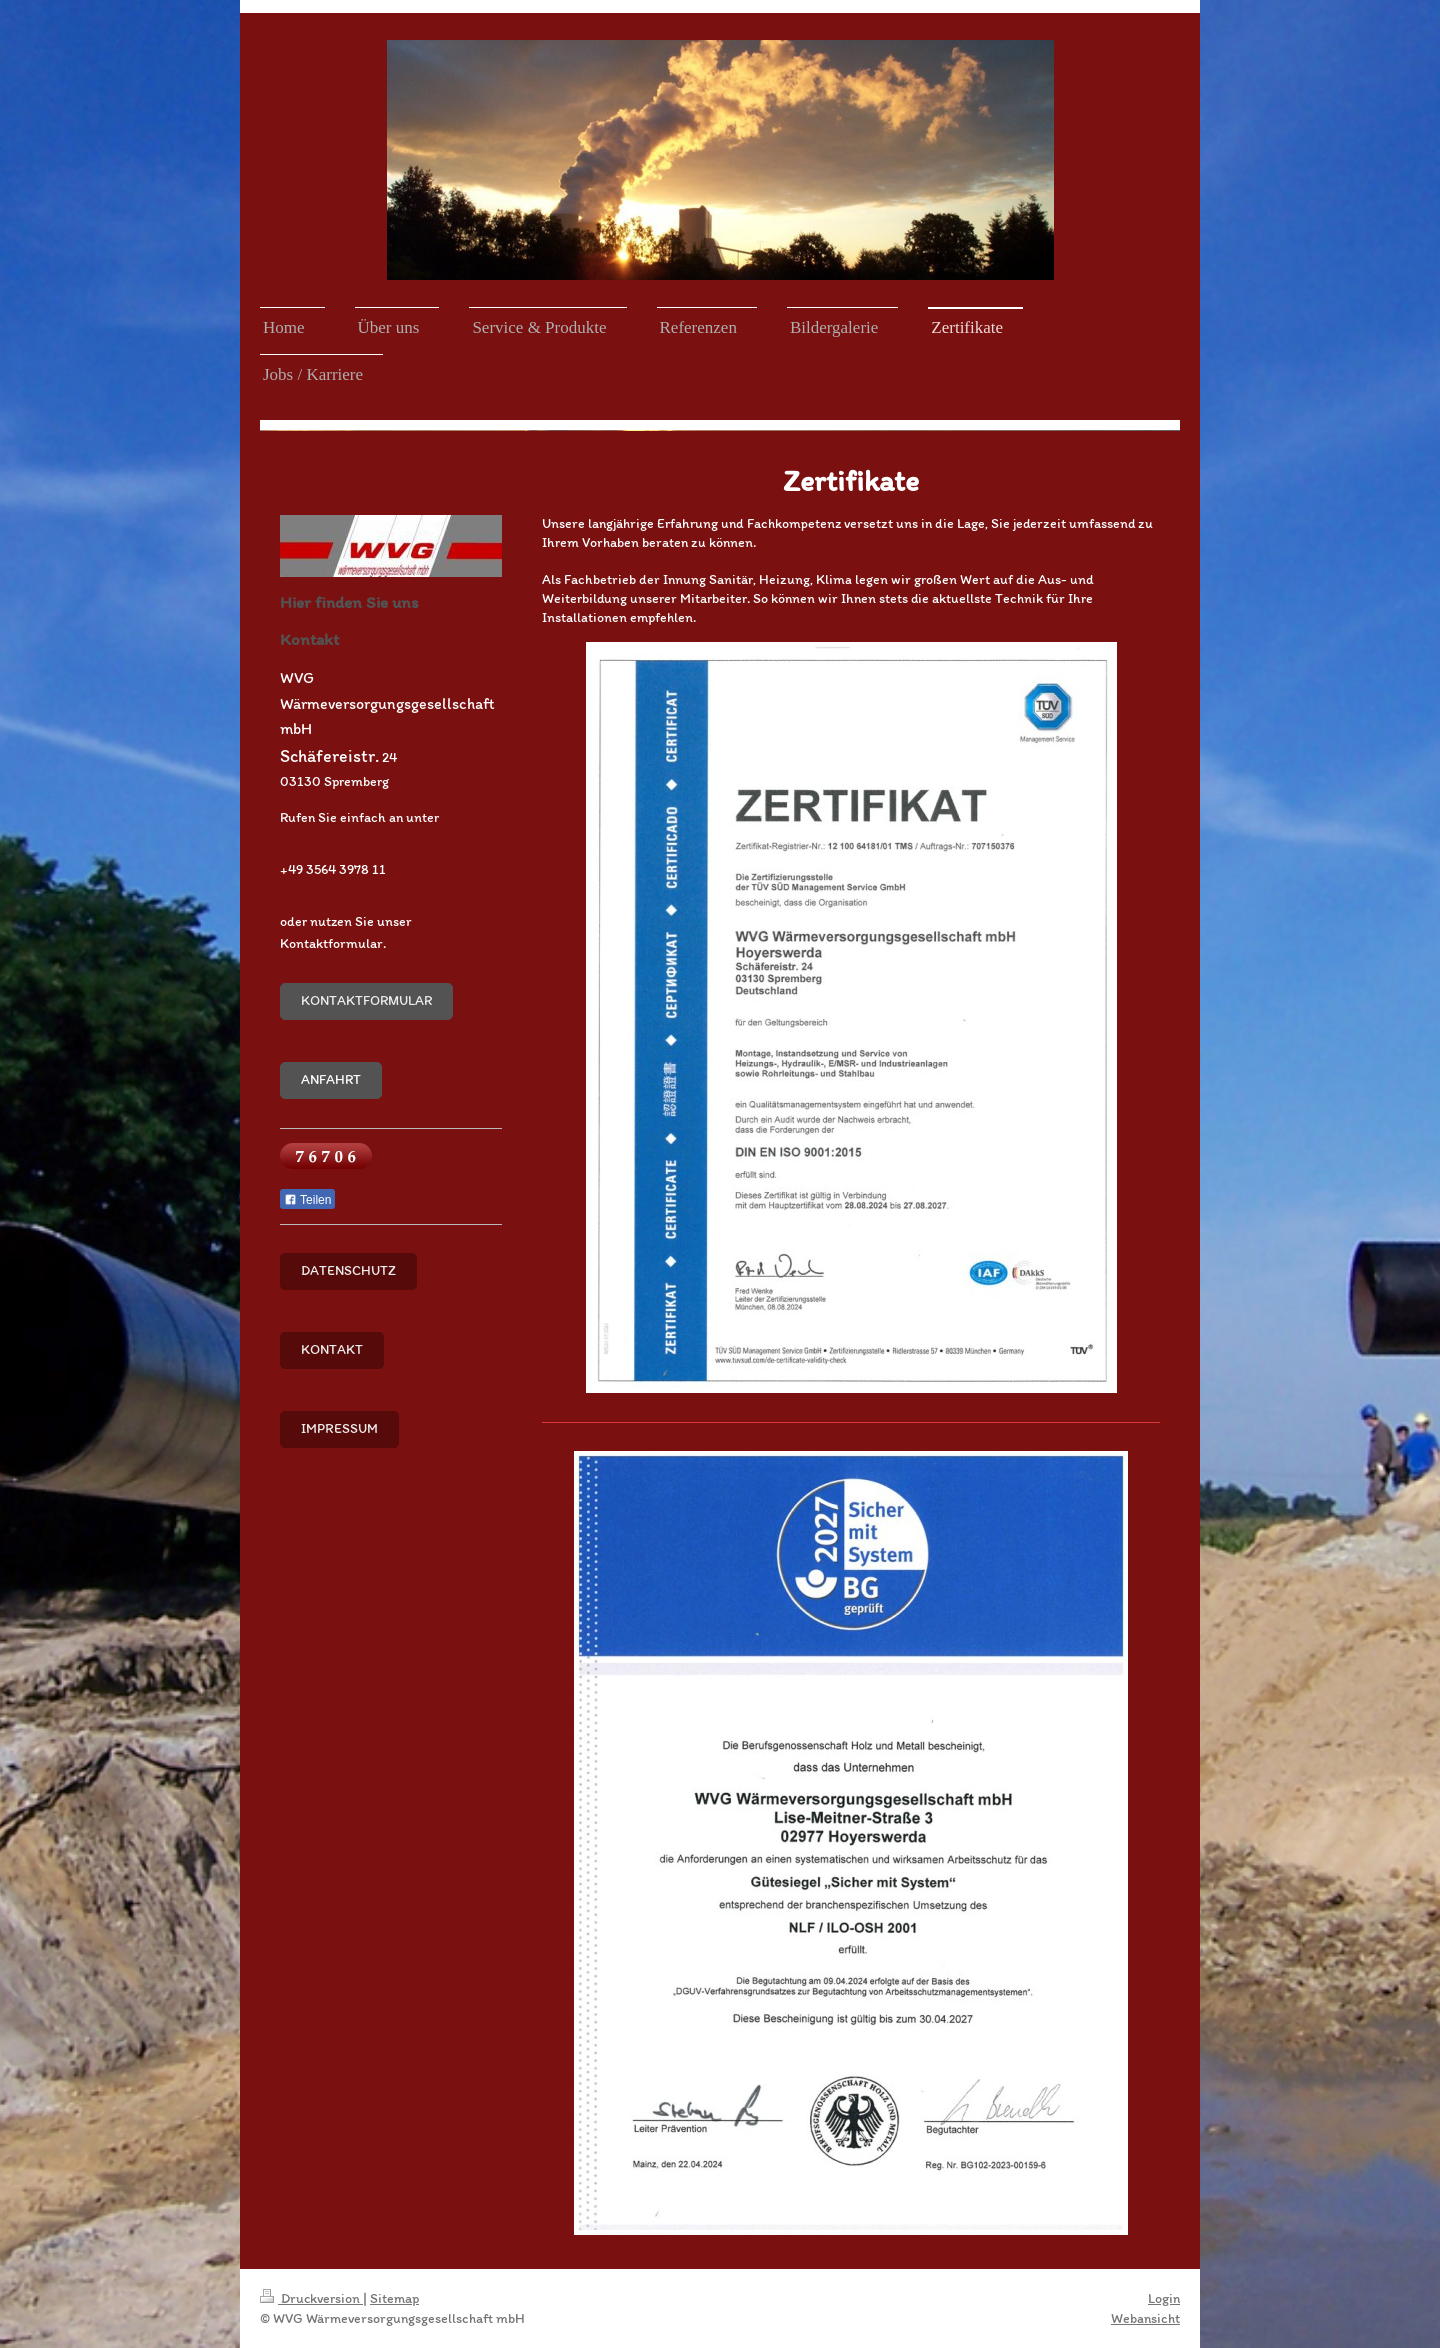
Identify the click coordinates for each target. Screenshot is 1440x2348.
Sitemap (394, 2298)
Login (1164, 2298)
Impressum (339, 1428)
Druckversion (311, 2298)
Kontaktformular (366, 1000)
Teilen (307, 1200)
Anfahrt (331, 1079)
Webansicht (1145, 2318)
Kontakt (332, 1349)
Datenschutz (348, 1270)
